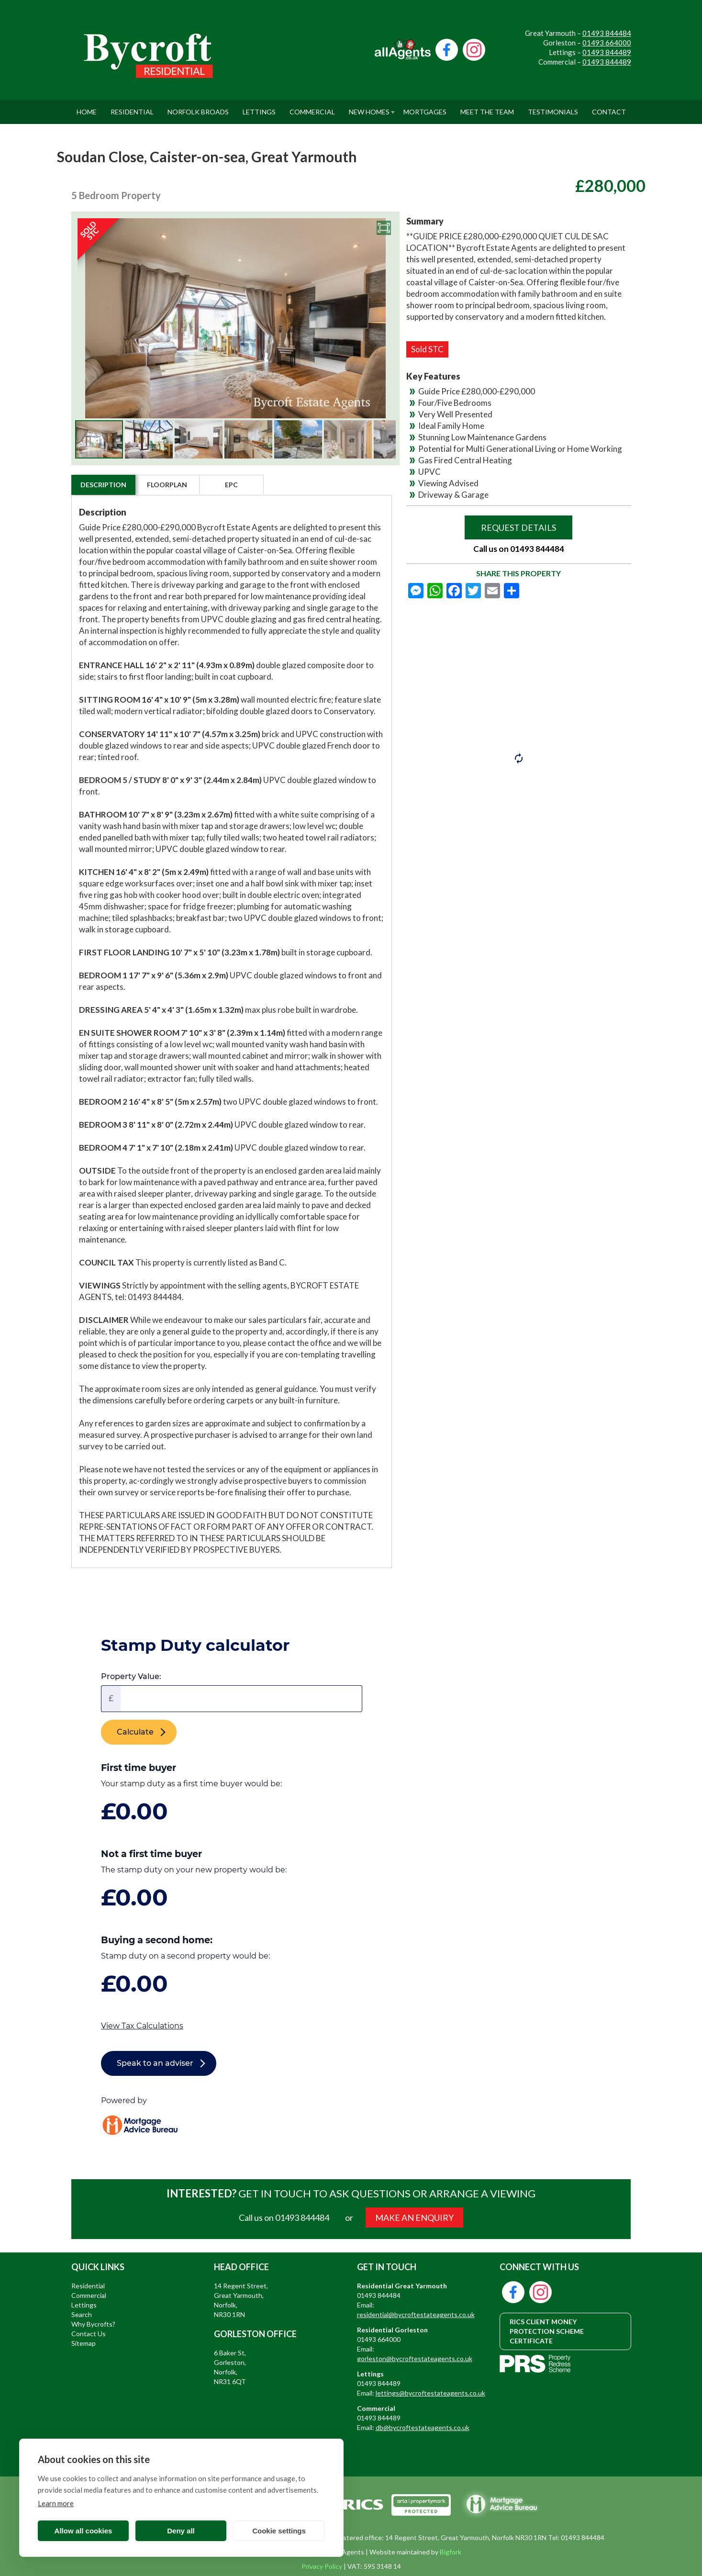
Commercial (312, 108)
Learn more (56, 2503)
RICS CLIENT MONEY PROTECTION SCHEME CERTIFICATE (547, 2331)
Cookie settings (279, 2531)
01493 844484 (606, 33)
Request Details (518, 527)
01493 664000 (606, 42)
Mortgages (425, 108)
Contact (609, 108)
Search (81, 2314)
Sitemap (83, 2343)
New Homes (369, 108)
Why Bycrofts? (93, 2324)
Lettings (259, 108)
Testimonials (553, 108)
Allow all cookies (83, 2531)
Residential (132, 108)
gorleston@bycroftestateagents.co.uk (414, 2358)
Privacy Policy (321, 2566)
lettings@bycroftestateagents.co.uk (430, 2393)
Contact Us (88, 2334)
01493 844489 (606, 52)
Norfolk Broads (198, 108)
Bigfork (450, 2552)
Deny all (181, 2531)
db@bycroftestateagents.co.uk (422, 2427)
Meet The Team (487, 108)
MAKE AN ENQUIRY (414, 2217)
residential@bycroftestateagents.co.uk (416, 2314)
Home (86, 108)
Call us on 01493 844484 (518, 549)
